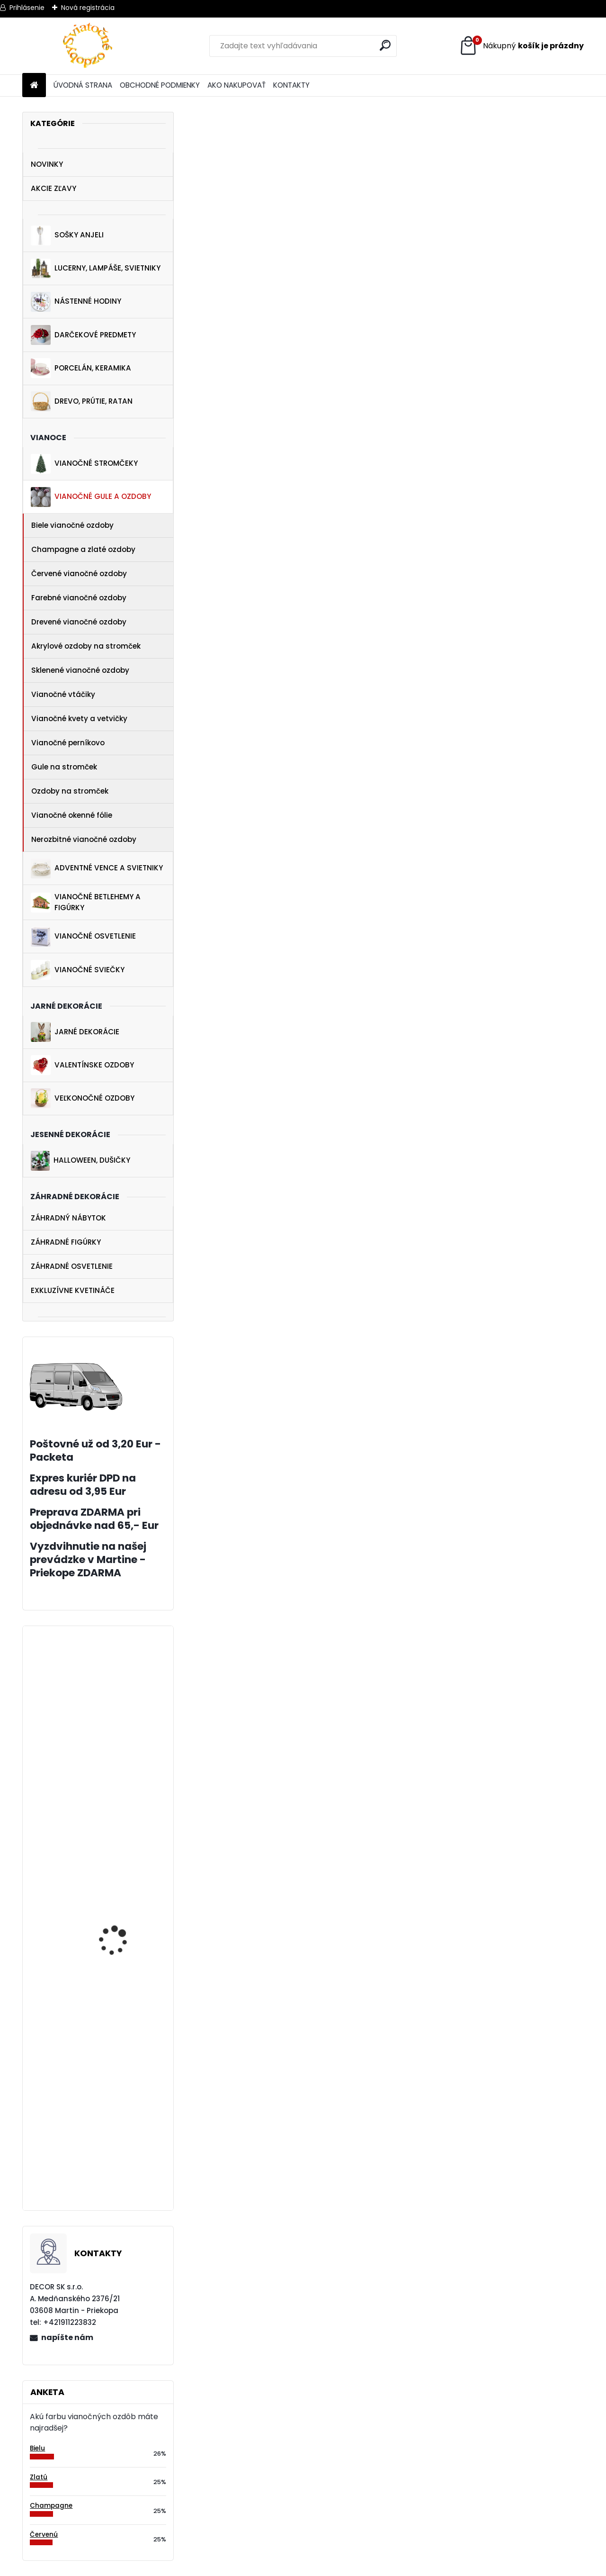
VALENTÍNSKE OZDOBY (82, 1065)
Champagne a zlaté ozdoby (83, 549)
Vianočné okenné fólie (71, 815)
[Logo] (87, 46)
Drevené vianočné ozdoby (78, 622)
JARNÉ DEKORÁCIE (75, 1032)
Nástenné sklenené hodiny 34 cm (116, 2177)
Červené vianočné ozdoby (79, 573)
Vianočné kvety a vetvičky (79, 718)
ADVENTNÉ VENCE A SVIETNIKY (97, 868)
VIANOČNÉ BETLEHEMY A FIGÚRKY (86, 902)
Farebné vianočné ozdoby (78, 598)
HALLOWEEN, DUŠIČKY (80, 1161)
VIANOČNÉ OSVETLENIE (83, 937)
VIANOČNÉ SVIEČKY (78, 970)
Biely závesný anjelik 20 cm (123, 2089)
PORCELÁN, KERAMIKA (81, 368)
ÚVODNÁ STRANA (82, 85)
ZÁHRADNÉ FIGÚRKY (66, 1242)
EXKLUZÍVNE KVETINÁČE (73, 1290)
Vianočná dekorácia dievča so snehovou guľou (118, 1870)
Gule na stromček (64, 767)
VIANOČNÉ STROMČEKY (84, 464)
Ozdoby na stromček (69, 791)
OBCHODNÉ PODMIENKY (160, 85)
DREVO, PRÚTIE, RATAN (82, 401)
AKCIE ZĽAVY (53, 188)
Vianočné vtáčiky (63, 694)
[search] (385, 45)
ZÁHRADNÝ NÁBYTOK (68, 1218)
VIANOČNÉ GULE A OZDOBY (91, 497)
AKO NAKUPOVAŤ (236, 85)
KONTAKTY (291, 85)
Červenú (44, 2534)
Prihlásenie (27, 7)
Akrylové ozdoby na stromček (86, 646)
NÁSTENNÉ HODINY (76, 302)
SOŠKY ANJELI (67, 235)
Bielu (37, 2448)
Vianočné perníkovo (68, 743)
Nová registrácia (88, 7)
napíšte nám (67, 2337)
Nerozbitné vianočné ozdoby (83, 839)
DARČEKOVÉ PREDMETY (83, 335)
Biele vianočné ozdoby (72, 525)
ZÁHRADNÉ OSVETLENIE (72, 1266)
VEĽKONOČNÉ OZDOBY (82, 1098)
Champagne (51, 2505)
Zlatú (38, 2477)
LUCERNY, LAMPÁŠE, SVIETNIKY (95, 269)
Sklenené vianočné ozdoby (80, 670)
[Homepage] (34, 85)
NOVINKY (47, 164)
